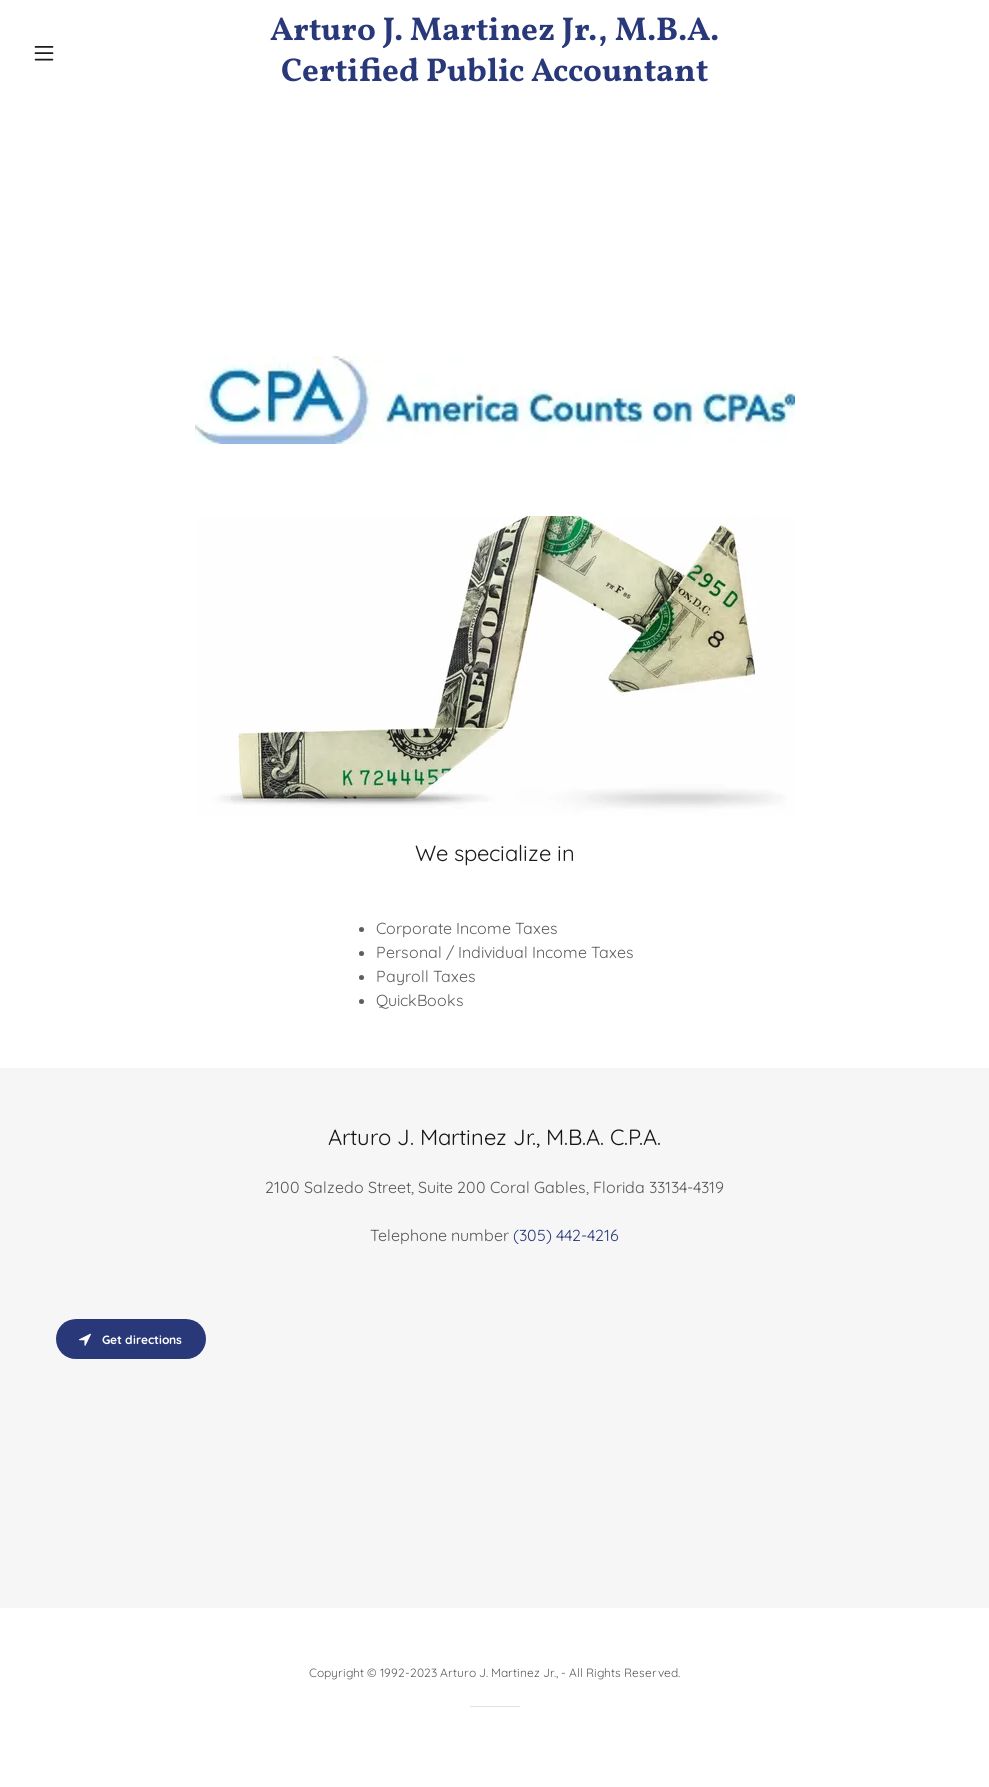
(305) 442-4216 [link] (566, 1235)
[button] (94, 53)
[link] (494, 75)
